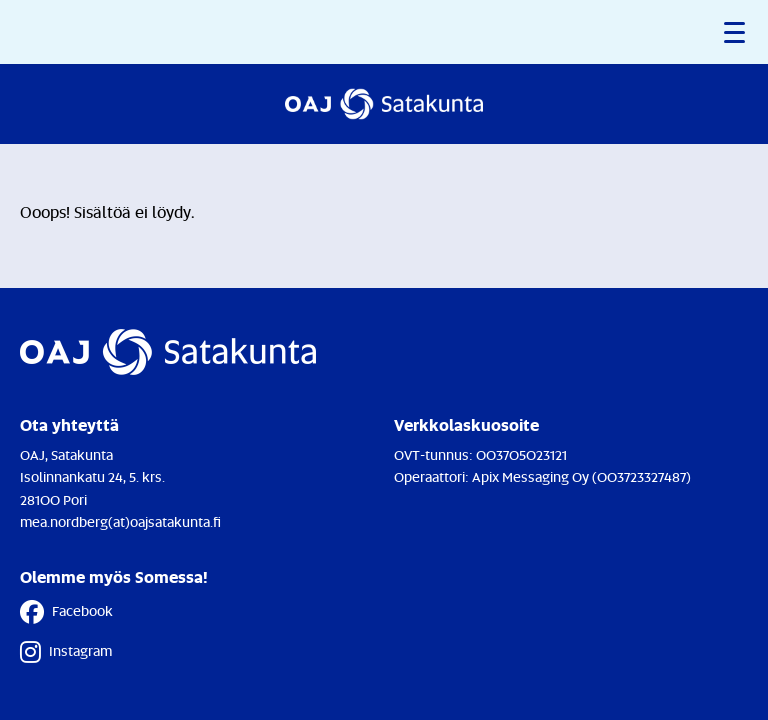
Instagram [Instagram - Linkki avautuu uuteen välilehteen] (66, 652)
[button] (736, 32)
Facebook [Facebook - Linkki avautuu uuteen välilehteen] (66, 612)
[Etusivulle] (383, 104)
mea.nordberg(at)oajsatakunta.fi (120, 521)
